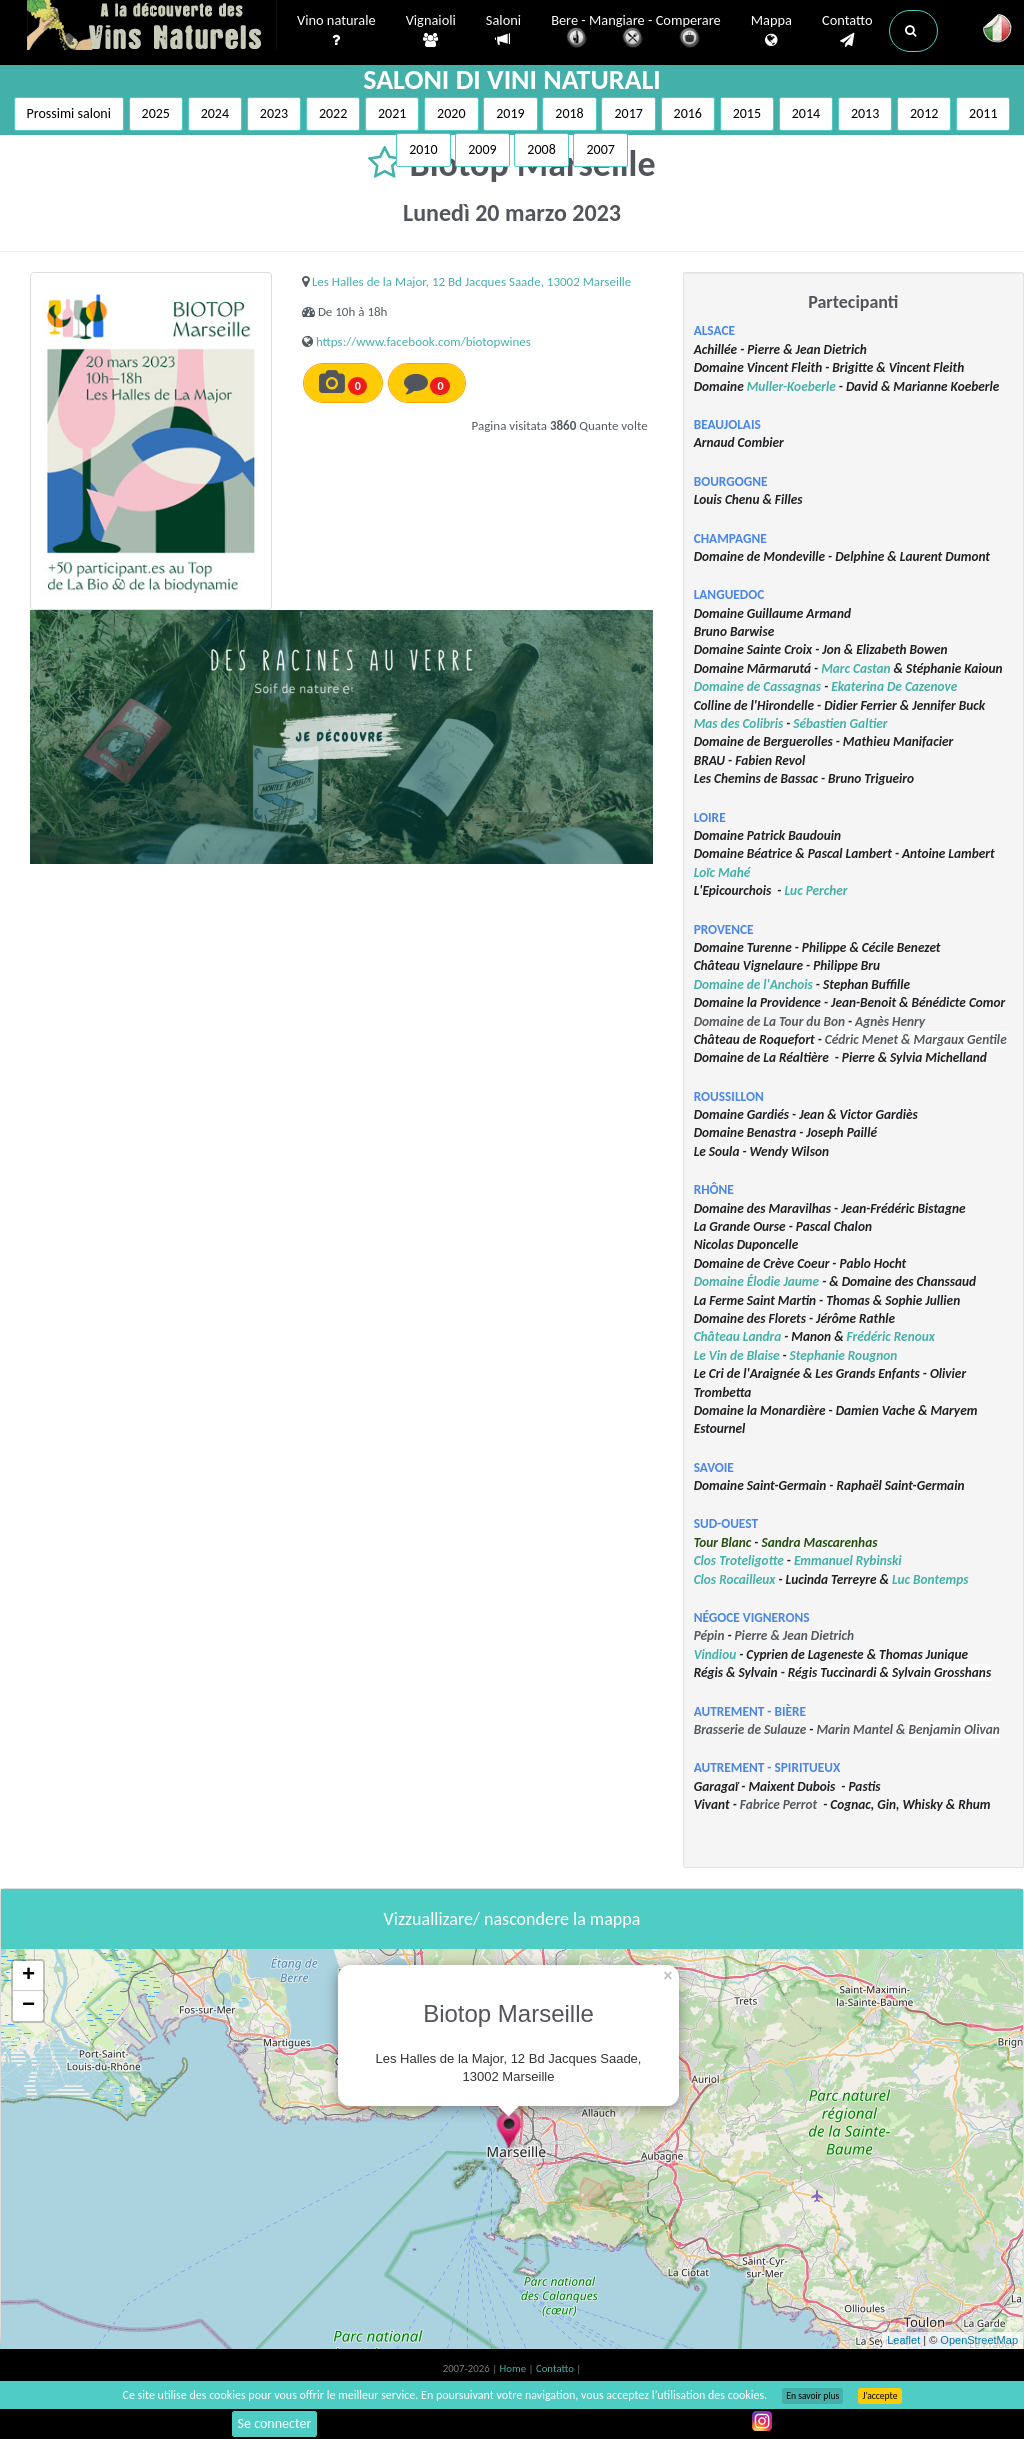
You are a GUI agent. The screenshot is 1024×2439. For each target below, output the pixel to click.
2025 (156, 113)
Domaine (720, 1281)
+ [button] (28, 1976)
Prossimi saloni (69, 113)
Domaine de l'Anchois (753, 984)
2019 (510, 113)
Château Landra (738, 1336)
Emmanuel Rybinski (848, 1560)
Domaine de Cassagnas (757, 686)
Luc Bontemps (930, 1579)
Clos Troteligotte (739, 1560)
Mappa (771, 31)
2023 (274, 113)
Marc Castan (855, 668)
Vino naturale (336, 31)
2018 (569, 113)
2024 (215, 113)
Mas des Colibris (739, 723)
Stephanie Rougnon (844, 1355)
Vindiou (715, 1654)
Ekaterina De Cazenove (894, 686)
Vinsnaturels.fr (152, 27)
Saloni (503, 30)
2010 (423, 149)
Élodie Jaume (783, 1281)
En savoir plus (812, 2396)
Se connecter (275, 2423)
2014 (806, 113)
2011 (983, 113)
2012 (924, 113)
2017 (628, 113)
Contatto (847, 31)
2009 (482, 149)
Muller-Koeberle (791, 386)
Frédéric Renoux (891, 1336)
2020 (451, 113)
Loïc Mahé (722, 872)
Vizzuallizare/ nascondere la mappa (512, 1919)
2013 (865, 113)
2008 (541, 149)
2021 (392, 113)
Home (514, 2368)
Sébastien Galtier (840, 723)
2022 (333, 113)
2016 (688, 113)
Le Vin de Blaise (737, 1355)
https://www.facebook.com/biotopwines (423, 341)
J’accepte (879, 2396)
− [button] (28, 2006)
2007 (600, 149)
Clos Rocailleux (735, 1579)
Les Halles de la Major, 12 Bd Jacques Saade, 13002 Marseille (471, 281)
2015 (747, 113)
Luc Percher (815, 890)
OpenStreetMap (979, 2340)
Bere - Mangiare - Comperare (636, 32)
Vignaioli (431, 31)
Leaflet (903, 2340)
